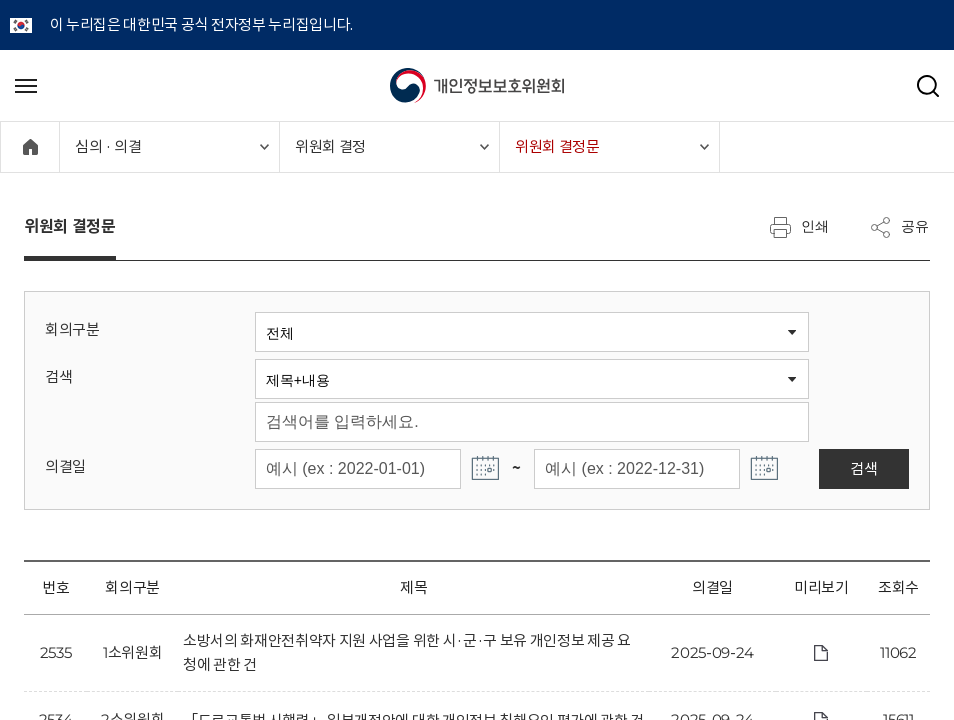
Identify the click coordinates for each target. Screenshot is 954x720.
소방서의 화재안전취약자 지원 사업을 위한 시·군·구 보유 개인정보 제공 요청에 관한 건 (407, 652)
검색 (58, 376)
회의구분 (72, 329)
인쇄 (799, 227)
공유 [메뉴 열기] (899, 227)
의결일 (65, 466)
